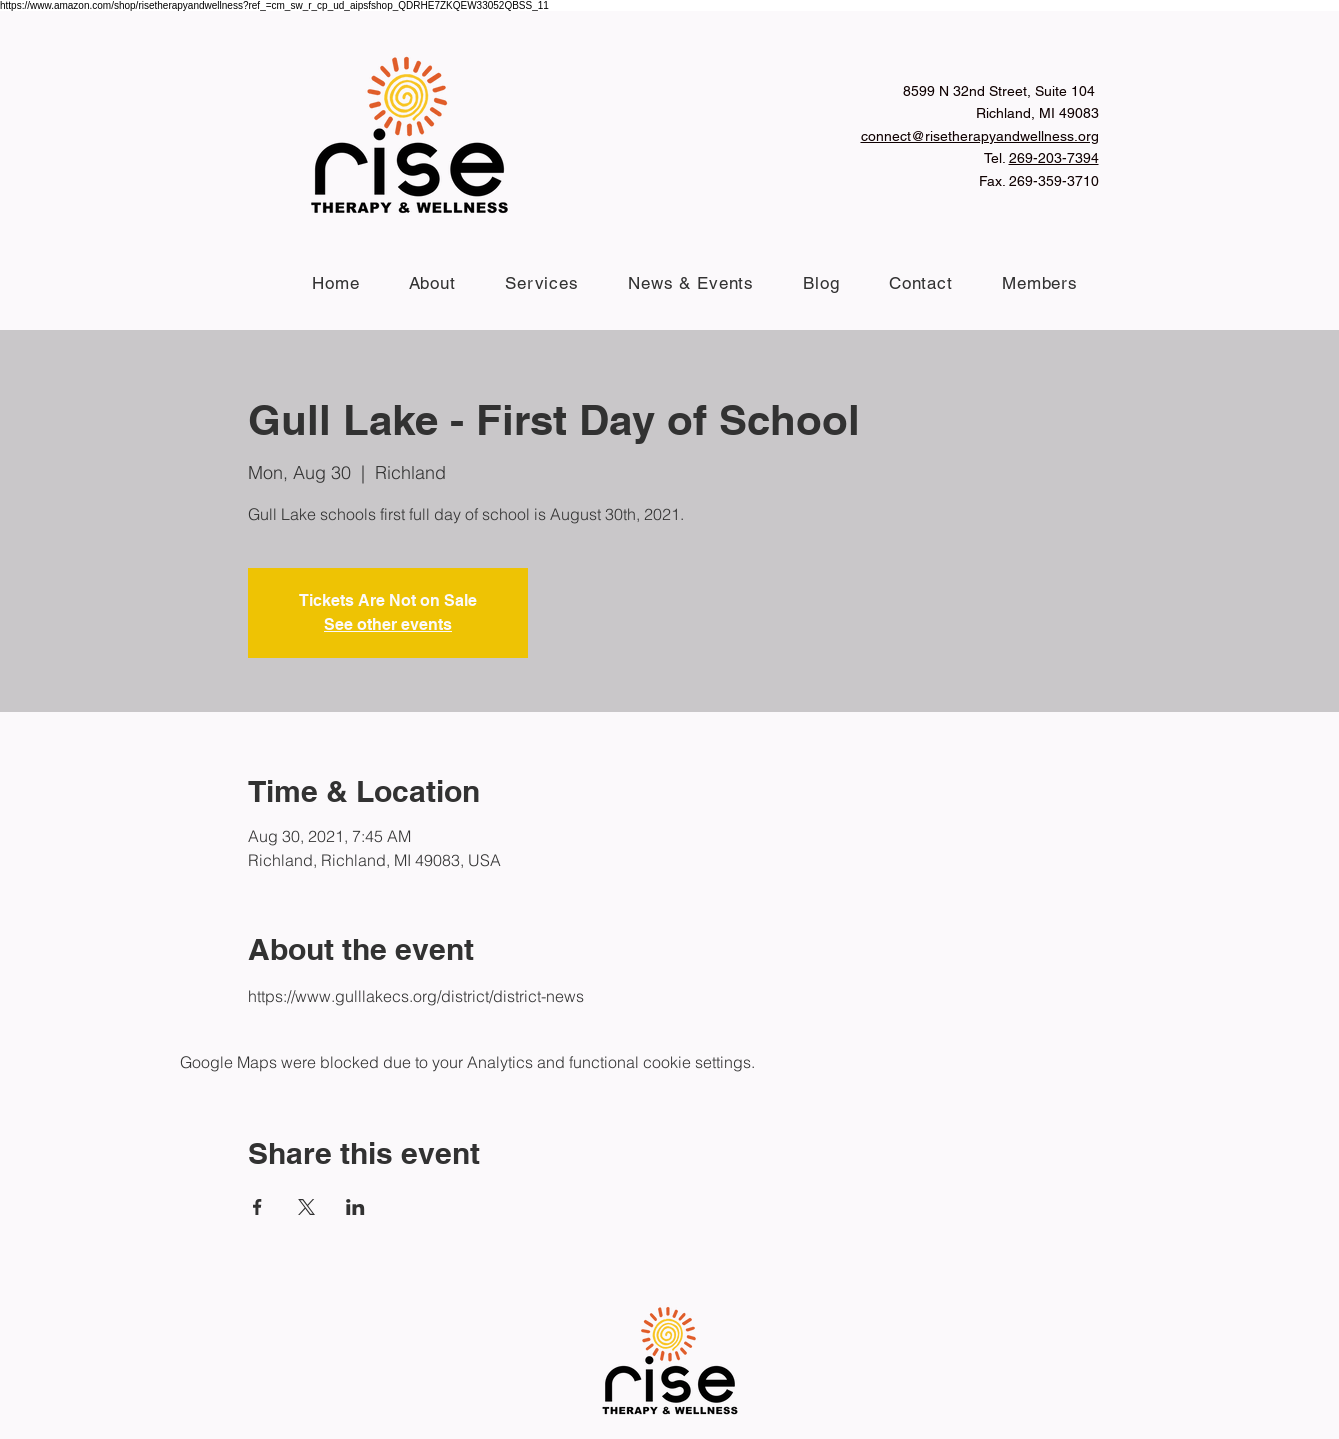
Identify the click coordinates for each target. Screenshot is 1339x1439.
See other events (388, 624)
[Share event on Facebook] (257, 1207)
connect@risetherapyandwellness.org (980, 136)
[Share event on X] (306, 1207)
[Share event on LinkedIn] (355, 1207)
